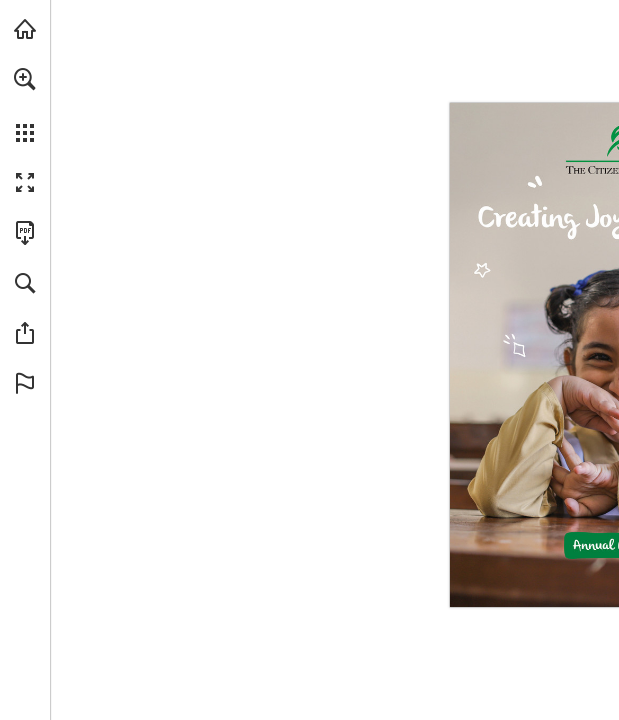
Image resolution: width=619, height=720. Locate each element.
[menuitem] (25, 105)
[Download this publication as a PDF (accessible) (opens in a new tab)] (25, 233)
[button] (25, 79)
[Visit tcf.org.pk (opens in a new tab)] (25, 29)
